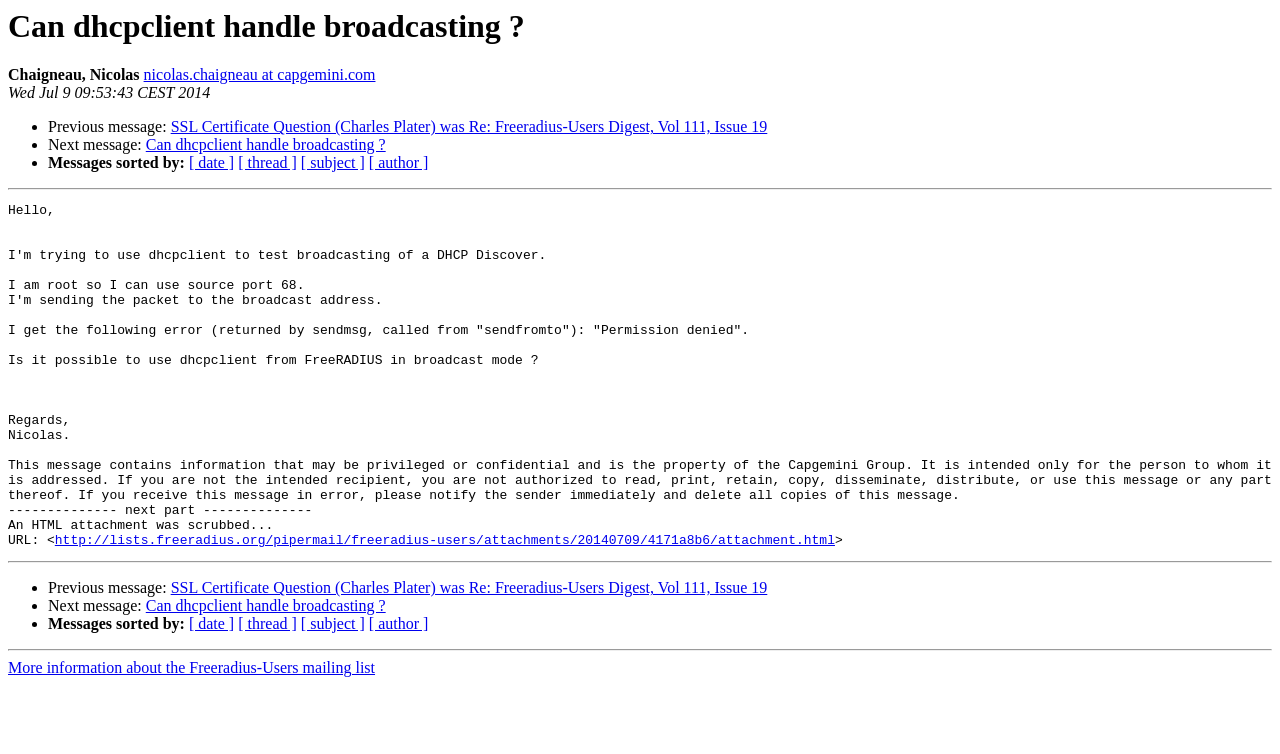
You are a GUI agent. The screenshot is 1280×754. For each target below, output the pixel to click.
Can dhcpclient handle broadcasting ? (266, 144)
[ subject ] (333, 162)
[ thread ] (267, 162)
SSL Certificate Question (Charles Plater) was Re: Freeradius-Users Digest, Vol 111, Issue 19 (469, 126)
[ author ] (399, 162)
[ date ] (211, 162)
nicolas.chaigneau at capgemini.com (260, 74)
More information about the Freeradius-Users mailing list (191, 736)
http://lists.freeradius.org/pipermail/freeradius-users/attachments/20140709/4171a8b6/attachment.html (445, 608)
